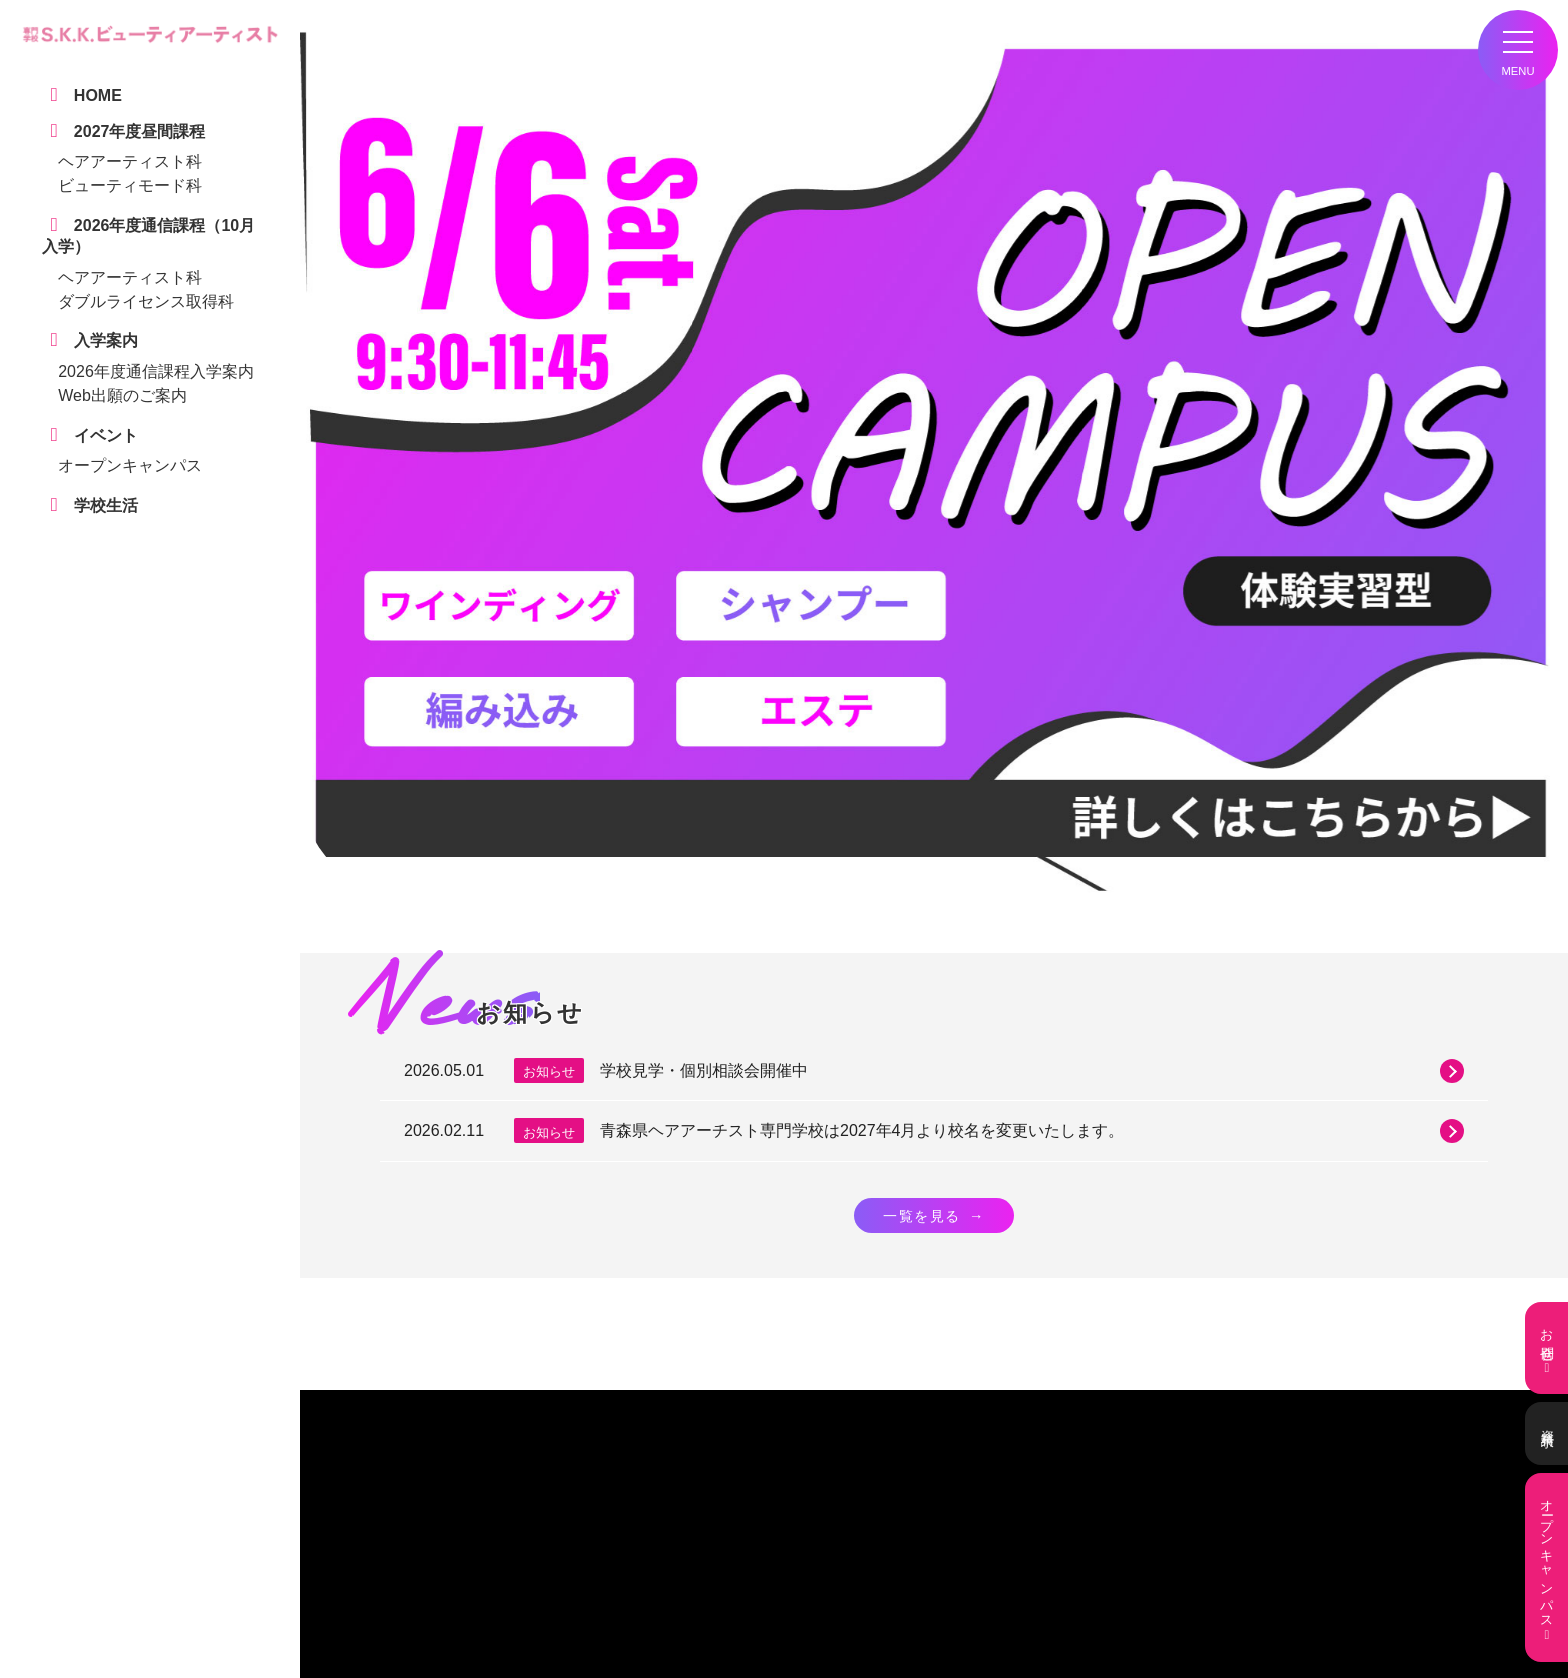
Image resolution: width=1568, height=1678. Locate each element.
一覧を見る (934, 1216)
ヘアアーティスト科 (130, 161)
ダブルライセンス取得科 (146, 301)
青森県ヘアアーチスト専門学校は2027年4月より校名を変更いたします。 (1032, 1131)
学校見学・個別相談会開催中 (1032, 1071)
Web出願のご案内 (122, 395)
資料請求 (1546, 1433)
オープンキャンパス (130, 465)
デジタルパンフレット (472, 1577)
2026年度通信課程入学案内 (156, 371)
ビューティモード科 (130, 185)
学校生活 (436, 1541)
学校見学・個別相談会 (472, 1559)
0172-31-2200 (898, 1450)
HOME (430, 1525)
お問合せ (1546, 1348)
